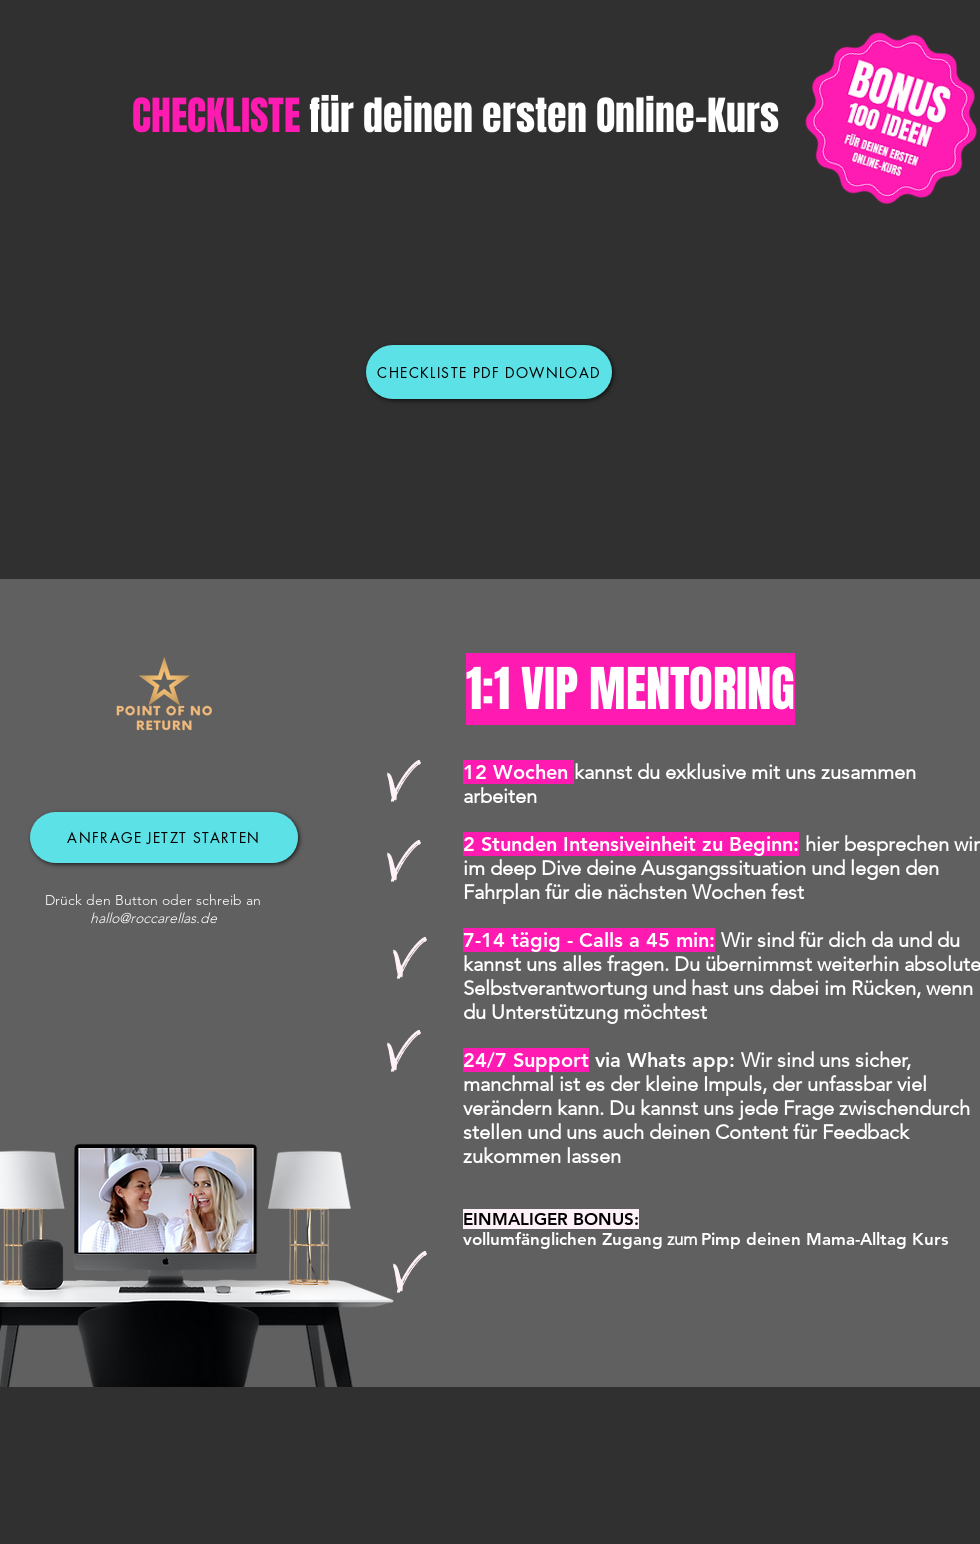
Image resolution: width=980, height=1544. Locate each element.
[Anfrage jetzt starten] (164, 837)
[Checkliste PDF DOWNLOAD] (489, 372)
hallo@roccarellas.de (153, 918)
